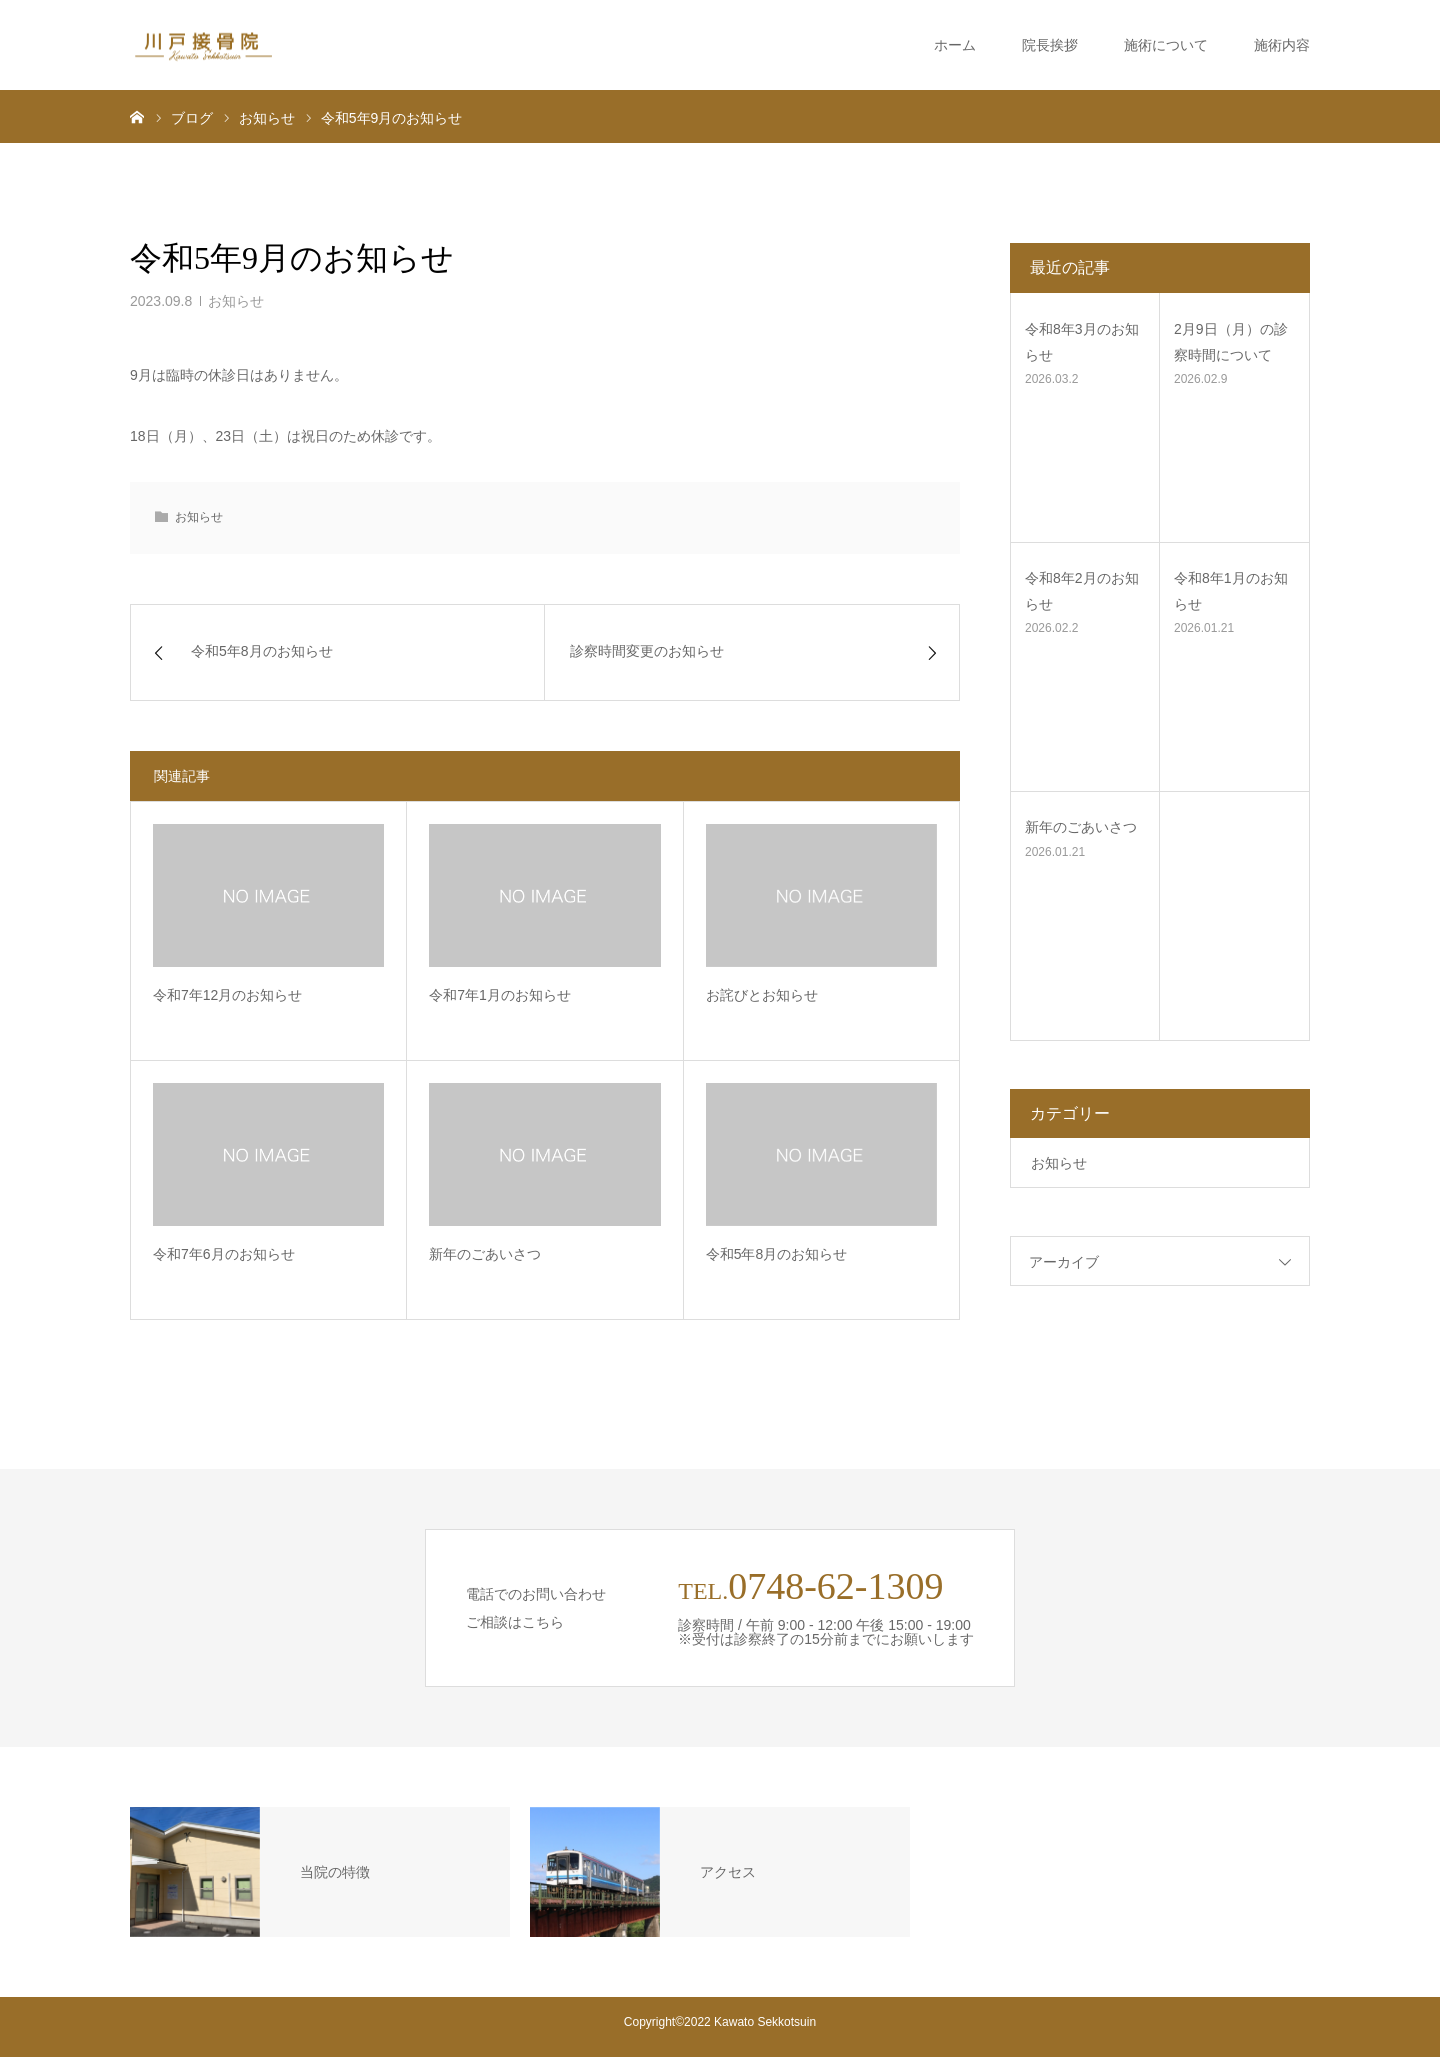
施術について (1166, 45)
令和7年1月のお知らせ (500, 995)
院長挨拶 (1050, 45)
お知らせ (236, 301)
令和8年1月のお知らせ (1231, 590)
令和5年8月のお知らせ (777, 1254)
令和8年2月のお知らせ (1082, 590)
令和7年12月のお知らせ (227, 995)
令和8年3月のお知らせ (1082, 341)
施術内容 (1282, 45)
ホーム (955, 45)
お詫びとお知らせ (762, 995)
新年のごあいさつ (485, 1254)
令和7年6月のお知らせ (224, 1254)
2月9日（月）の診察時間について (1231, 341)
